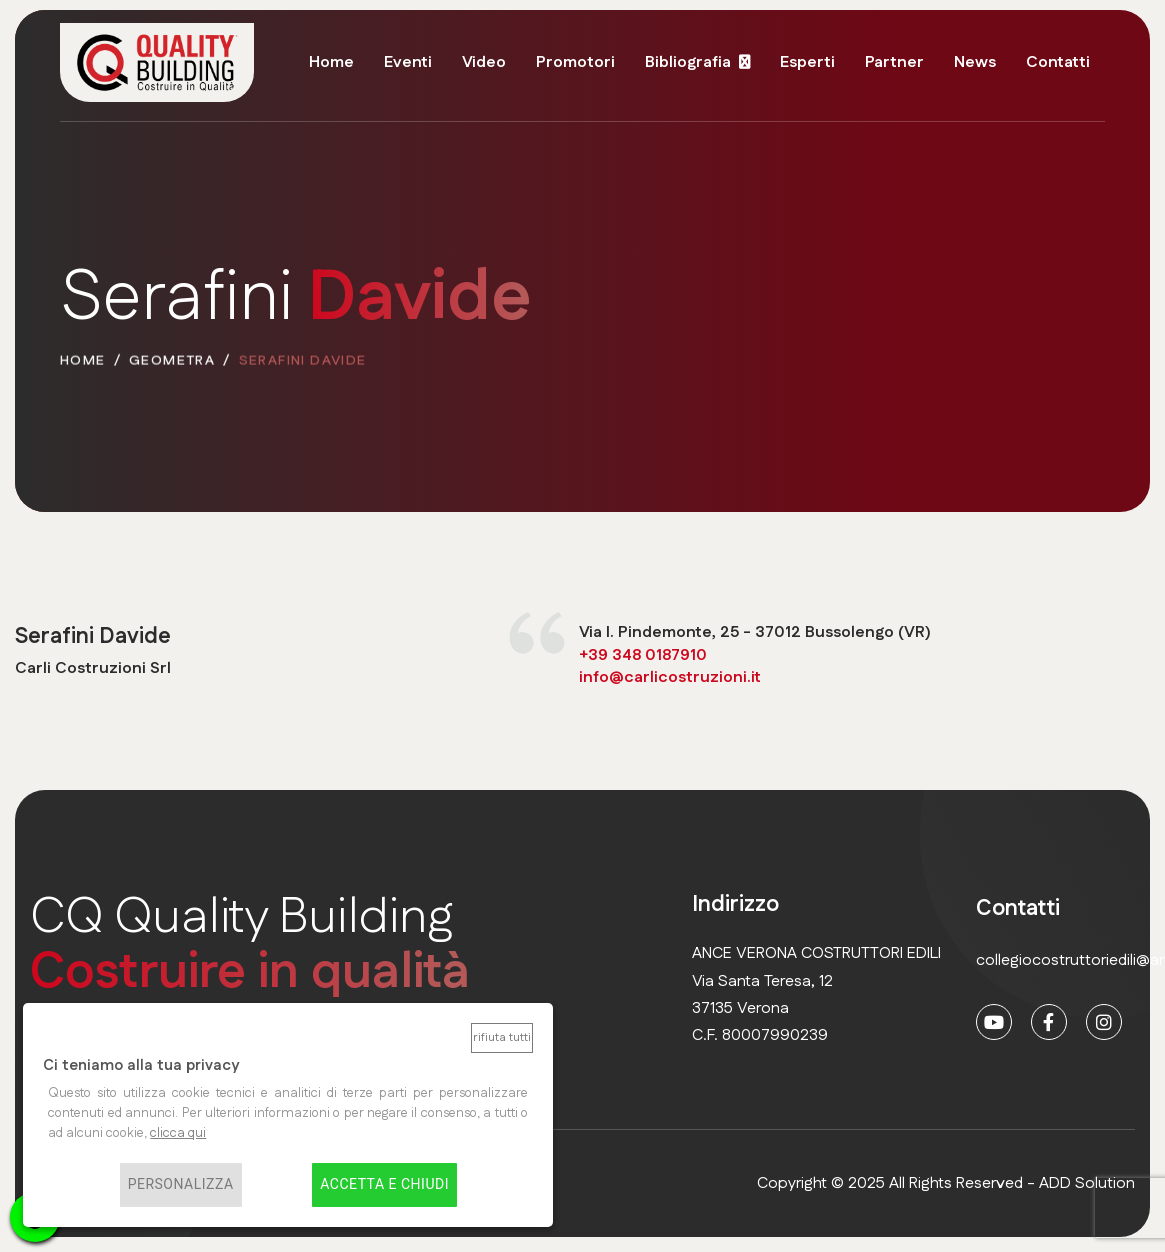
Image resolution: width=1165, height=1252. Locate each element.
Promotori (575, 62)
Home (331, 62)
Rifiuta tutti (502, 1037)
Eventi (408, 62)
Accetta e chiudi (384, 1185)
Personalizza (181, 1185)
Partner (894, 62)
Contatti (1058, 62)
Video (484, 62)
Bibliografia (688, 62)
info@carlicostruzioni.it (670, 678)
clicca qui (178, 1133)
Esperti (807, 62)
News (975, 62)
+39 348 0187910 (643, 656)
